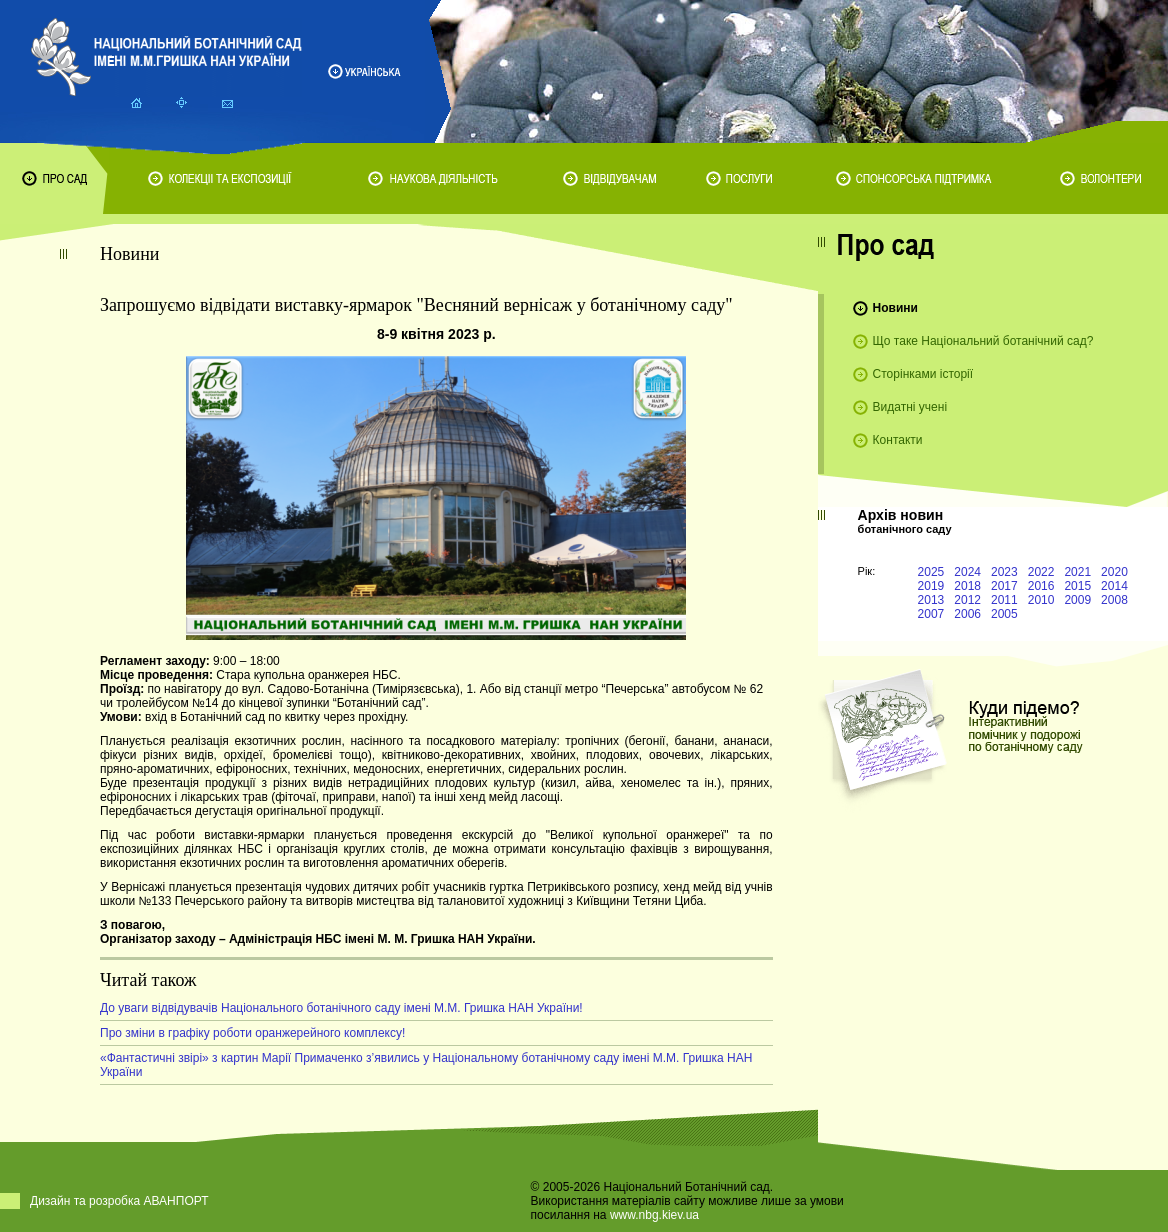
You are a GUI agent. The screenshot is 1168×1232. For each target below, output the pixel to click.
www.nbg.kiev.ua (654, 1215)
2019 (931, 586)
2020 (1114, 572)
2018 (967, 586)
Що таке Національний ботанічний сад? (983, 341)
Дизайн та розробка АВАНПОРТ (119, 1201)
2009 (1077, 600)
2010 (1041, 600)
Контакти (898, 440)
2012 (967, 600)
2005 (1004, 614)
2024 (967, 572)
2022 (1041, 572)
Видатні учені (910, 407)
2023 (1004, 572)
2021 (1077, 572)
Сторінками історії (923, 374)
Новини (895, 308)
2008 (1114, 600)
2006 (967, 614)
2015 (1077, 586)
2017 (1004, 586)
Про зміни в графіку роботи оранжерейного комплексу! (252, 1033)
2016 (1041, 586)
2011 (1004, 600)
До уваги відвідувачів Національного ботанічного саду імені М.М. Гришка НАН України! (341, 1008)
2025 (931, 572)
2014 (1114, 586)
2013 (931, 600)
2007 (931, 614)
